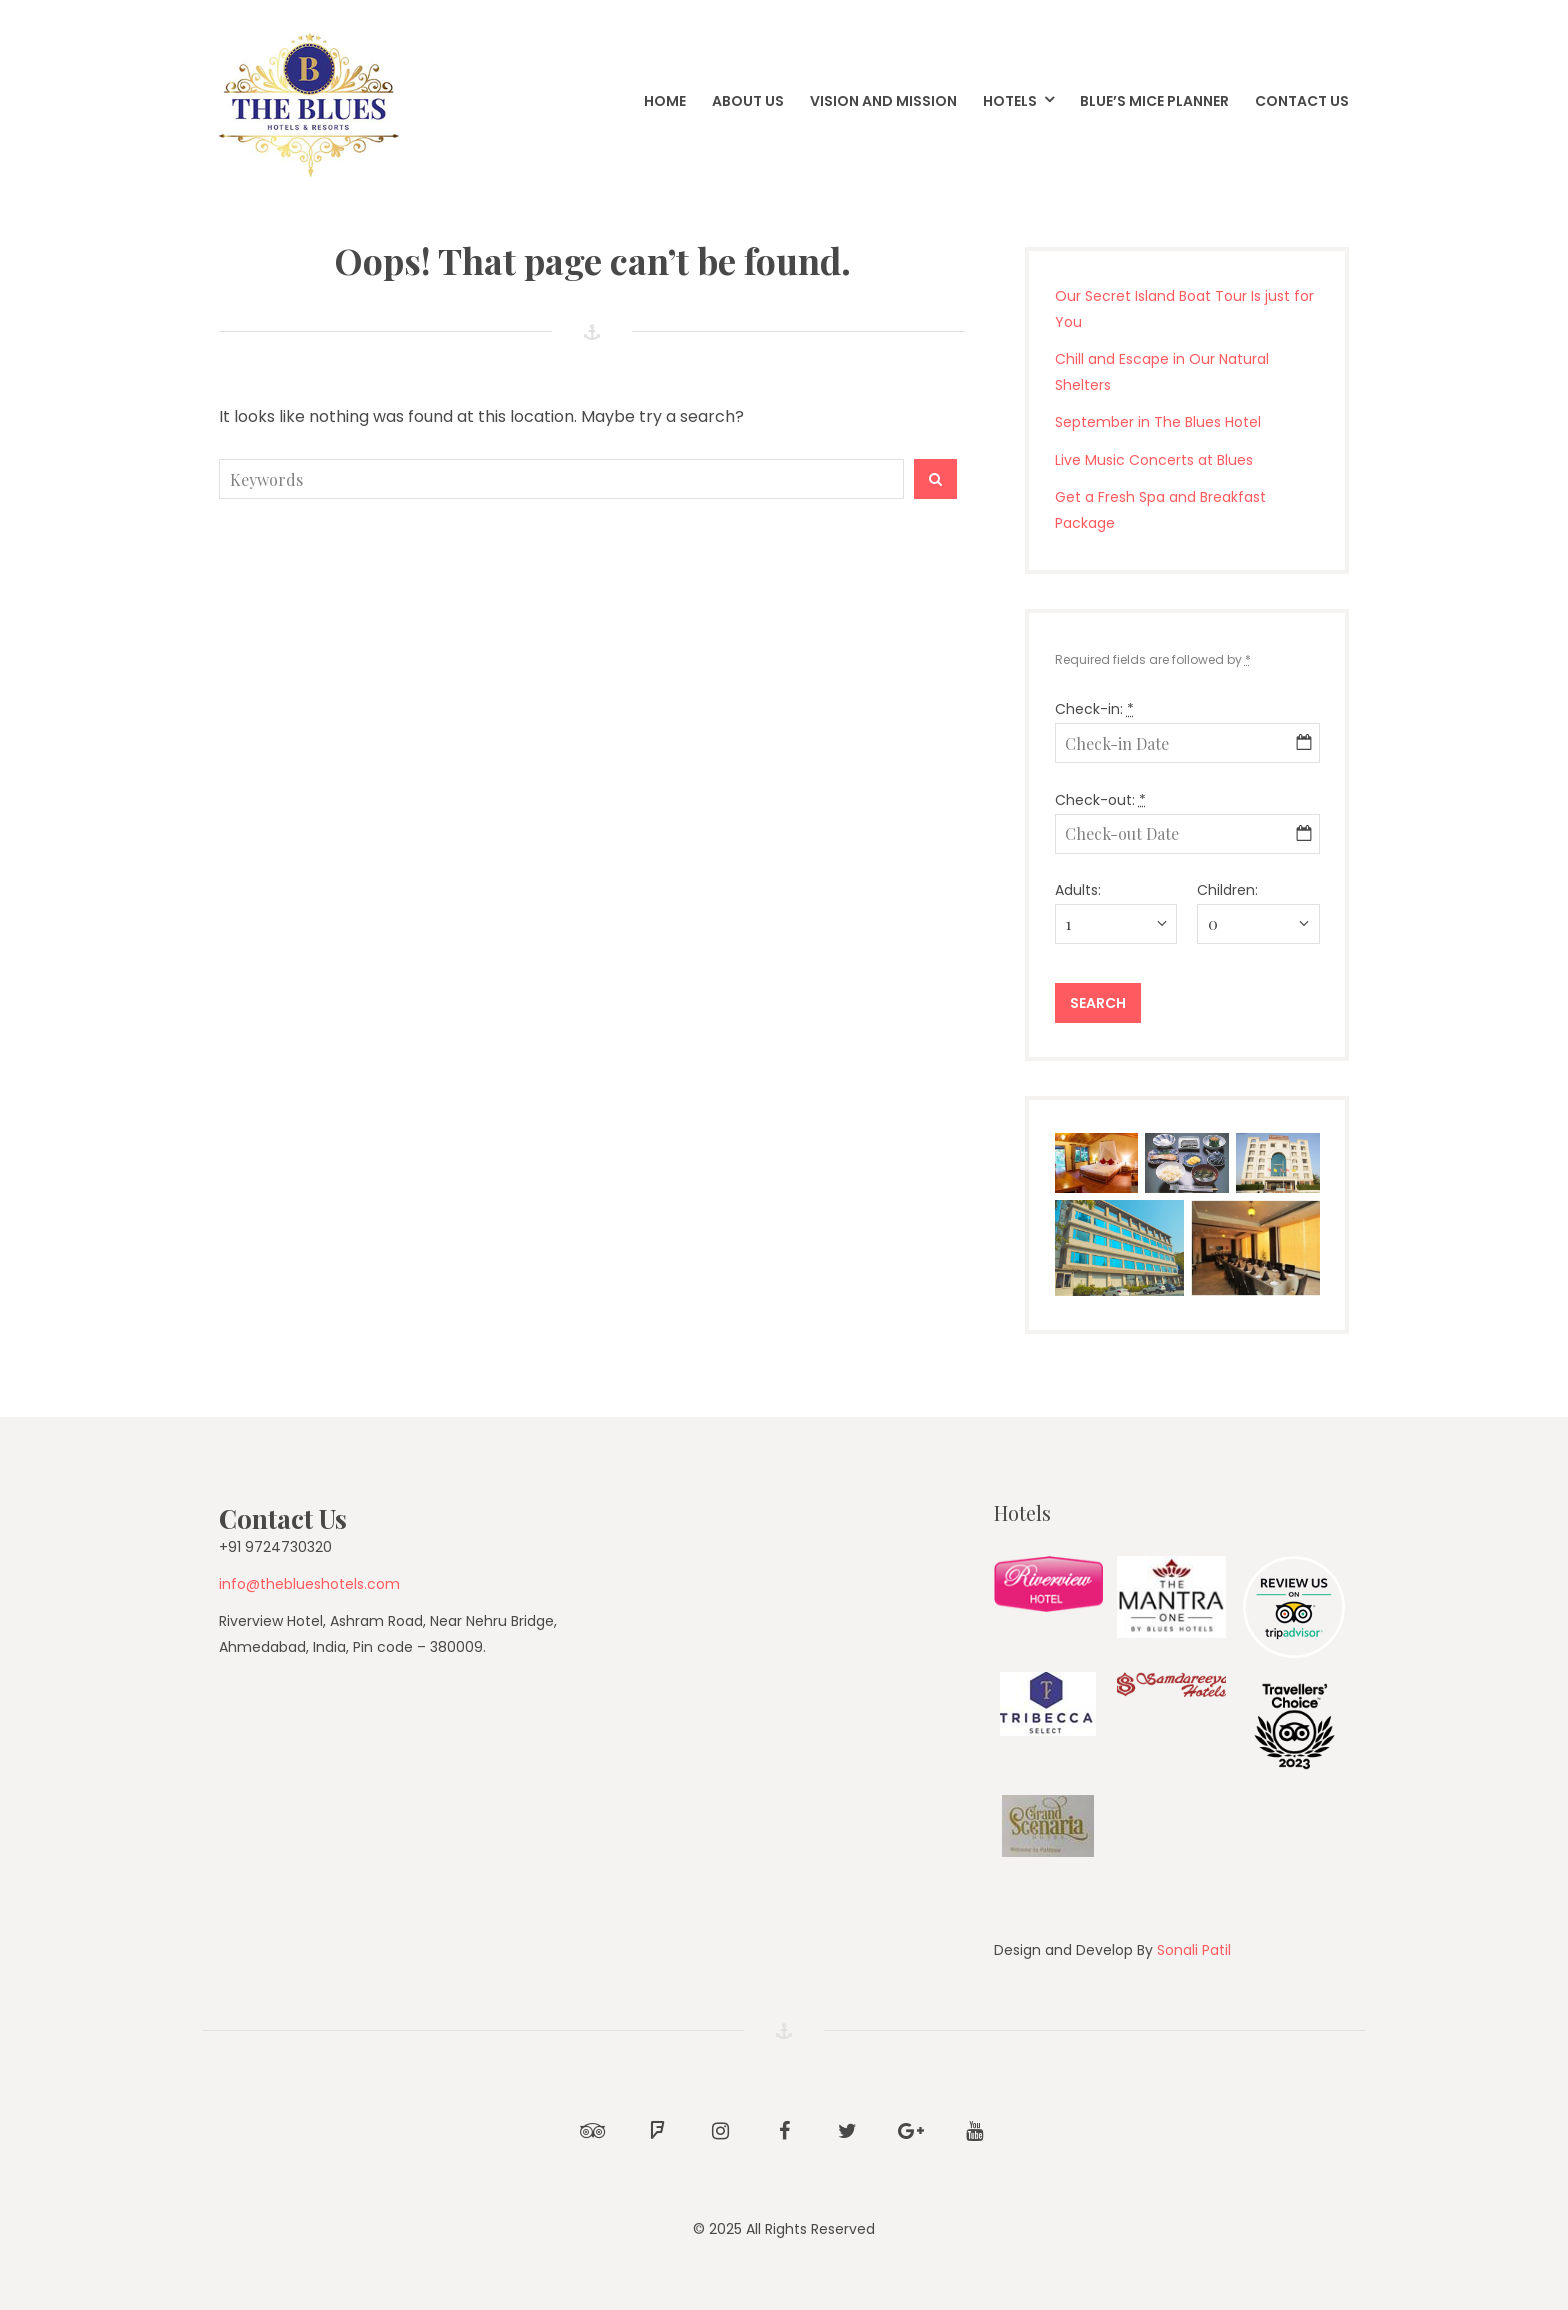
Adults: (1078, 890)
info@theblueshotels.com (309, 1584)
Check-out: (1100, 800)
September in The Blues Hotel (1158, 422)
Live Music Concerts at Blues (1154, 460)
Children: (1227, 890)
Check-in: (1094, 709)
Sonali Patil (1194, 1950)
